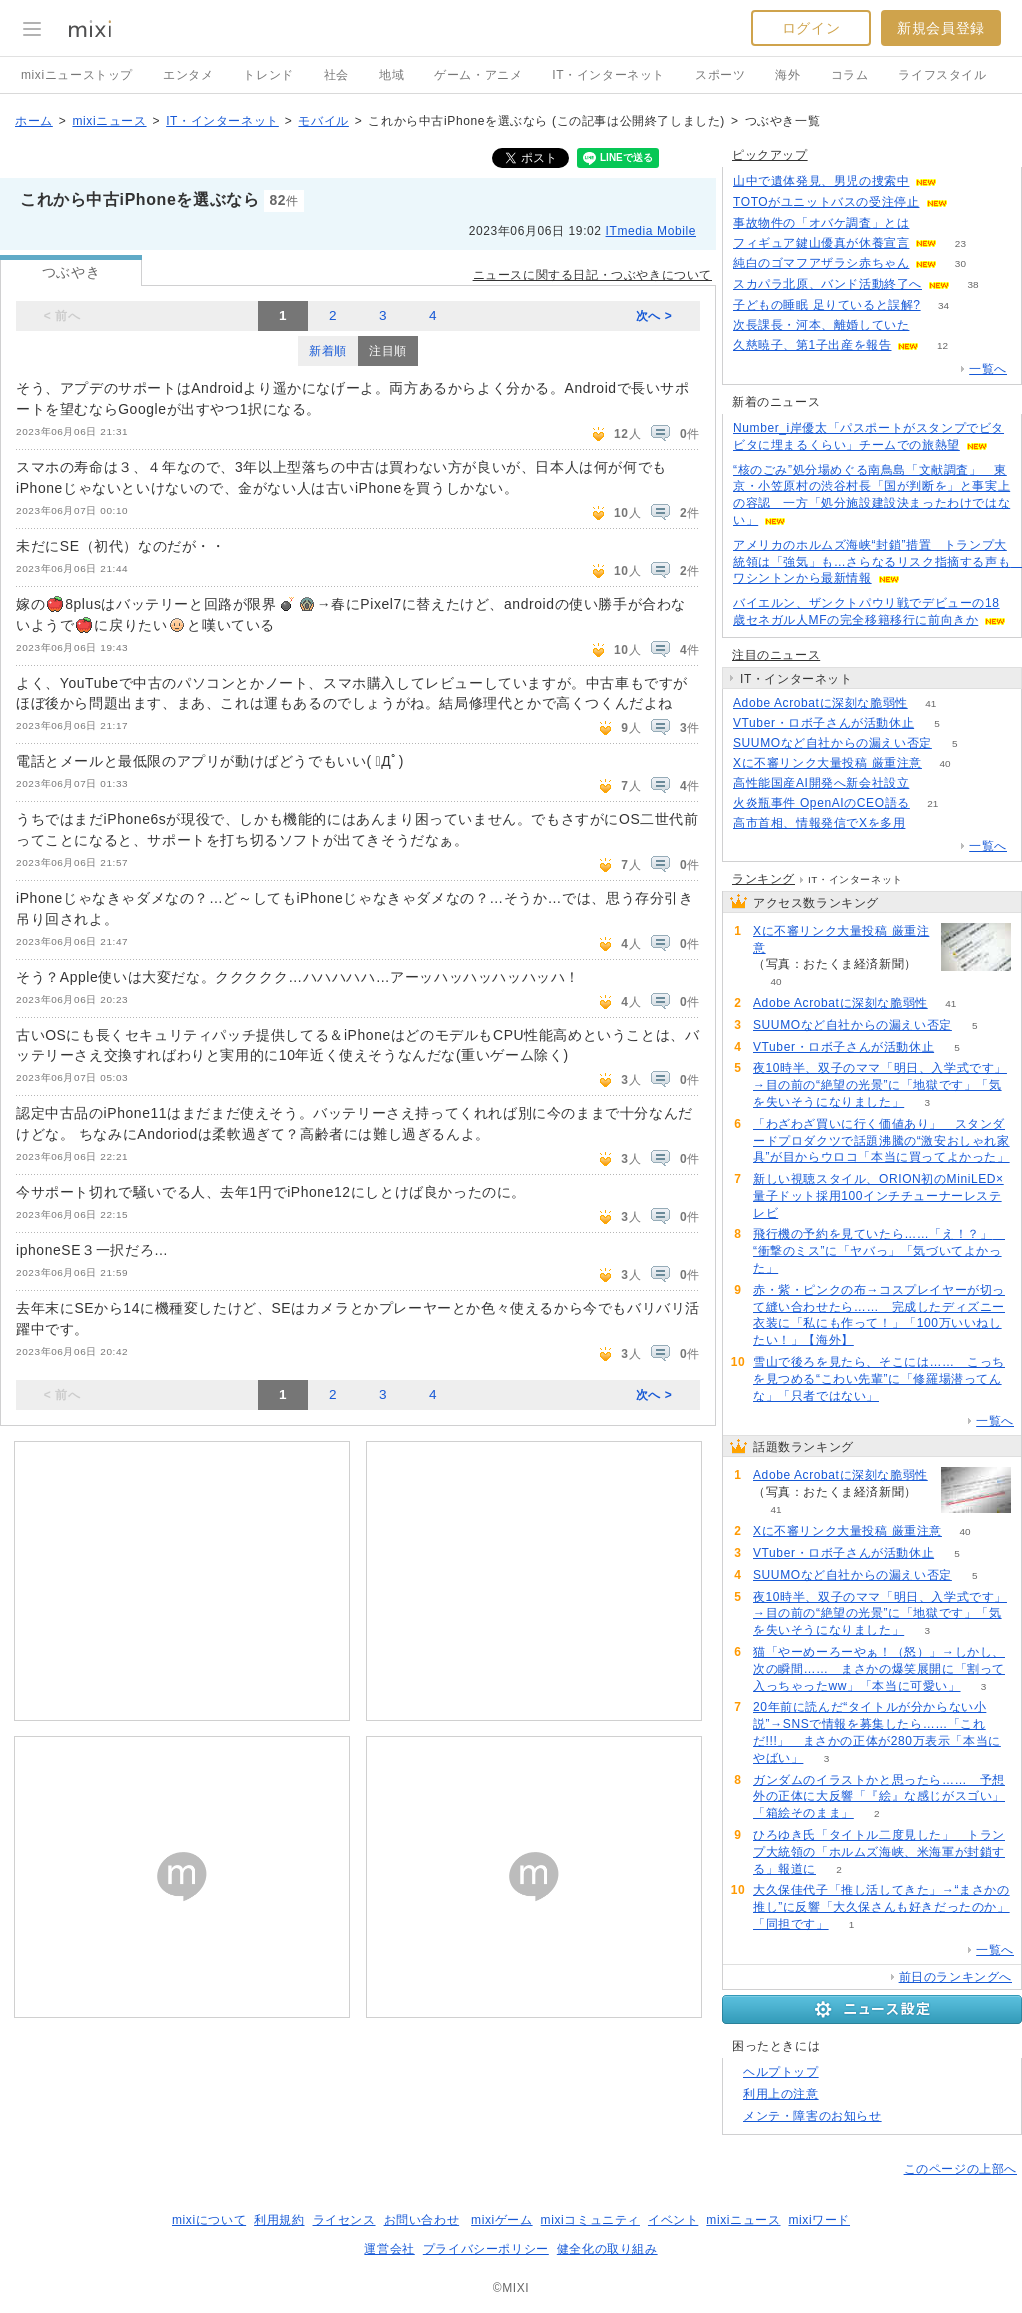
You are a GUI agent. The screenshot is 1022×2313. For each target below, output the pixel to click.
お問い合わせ (422, 2220)
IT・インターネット (608, 75)
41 (930, 703)
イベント (673, 2220)
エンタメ (188, 75)
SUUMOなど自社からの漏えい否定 (832, 743)
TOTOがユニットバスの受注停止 (826, 202)
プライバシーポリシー (486, 2249)
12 (942, 345)
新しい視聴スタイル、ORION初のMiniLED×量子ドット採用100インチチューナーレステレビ (878, 1196)
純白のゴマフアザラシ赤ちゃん (821, 263)
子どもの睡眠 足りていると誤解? (827, 305)
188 (932, 223)
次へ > (654, 316)
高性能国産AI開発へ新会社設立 (821, 783)
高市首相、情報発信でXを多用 (819, 823)
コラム (850, 75)
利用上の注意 (781, 2094)
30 (960, 263)
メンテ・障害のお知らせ (812, 2116)
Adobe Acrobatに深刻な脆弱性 (820, 703)
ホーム (34, 121)
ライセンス (344, 2220)
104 (928, 823)
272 (960, 181)
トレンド (268, 75)
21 (932, 803)
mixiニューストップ (77, 75)
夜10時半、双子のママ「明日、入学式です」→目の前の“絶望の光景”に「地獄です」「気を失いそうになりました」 (880, 1085)
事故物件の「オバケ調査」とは (821, 223)
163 (932, 783)
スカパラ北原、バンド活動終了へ (827, 284)
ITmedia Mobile (651, 231)
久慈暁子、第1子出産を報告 (812, 345)
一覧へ (988, 369)
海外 (787, 75)
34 (943, 305)
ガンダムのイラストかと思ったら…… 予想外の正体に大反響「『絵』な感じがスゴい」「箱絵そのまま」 (879, 1797)
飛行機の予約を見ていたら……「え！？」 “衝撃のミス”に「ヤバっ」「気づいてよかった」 (879, 1251)
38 (972, 284)
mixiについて (209, 2220)
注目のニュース (776, 655)
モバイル (323, 121)
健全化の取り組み (607, 2249)
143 (970, 202)
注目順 (388, 351)
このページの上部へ (960, 2169)
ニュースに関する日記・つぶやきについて (592, 275)
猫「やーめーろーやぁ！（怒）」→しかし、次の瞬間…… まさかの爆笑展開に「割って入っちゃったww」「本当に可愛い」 (879, 1669)
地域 (391, 75)
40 (944, 763)
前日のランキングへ (955, 1977)
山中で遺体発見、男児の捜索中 (821, 181)
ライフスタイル (942, 75)
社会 (336, 75)
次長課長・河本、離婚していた (821, 325)
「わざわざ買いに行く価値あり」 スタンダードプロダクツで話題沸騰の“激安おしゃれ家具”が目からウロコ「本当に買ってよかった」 (881, 1141)
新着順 (328, 351)
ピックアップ (770, 155)
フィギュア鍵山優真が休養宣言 (821, 243)
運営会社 (389, 2249)
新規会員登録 (941, 28)
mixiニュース (109, 121)
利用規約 (279, 2220)
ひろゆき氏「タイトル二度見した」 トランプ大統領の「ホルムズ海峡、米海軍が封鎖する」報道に (879, 1852)
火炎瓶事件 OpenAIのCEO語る (821, 803)
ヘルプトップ (781, 2072)
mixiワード (819, 2220)
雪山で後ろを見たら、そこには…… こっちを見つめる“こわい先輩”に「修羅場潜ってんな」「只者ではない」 (879, 1379)
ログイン (811, 28)
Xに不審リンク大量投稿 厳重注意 (827, 763)
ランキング (763, 879)
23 (960, 243)
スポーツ (720, 75)
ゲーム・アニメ (478, 75)
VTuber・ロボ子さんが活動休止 (823, 723)
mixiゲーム (502, 2220)
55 (932, 325)
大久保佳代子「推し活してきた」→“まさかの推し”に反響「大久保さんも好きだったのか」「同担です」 (881, 1907)
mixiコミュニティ (590, 2220)
